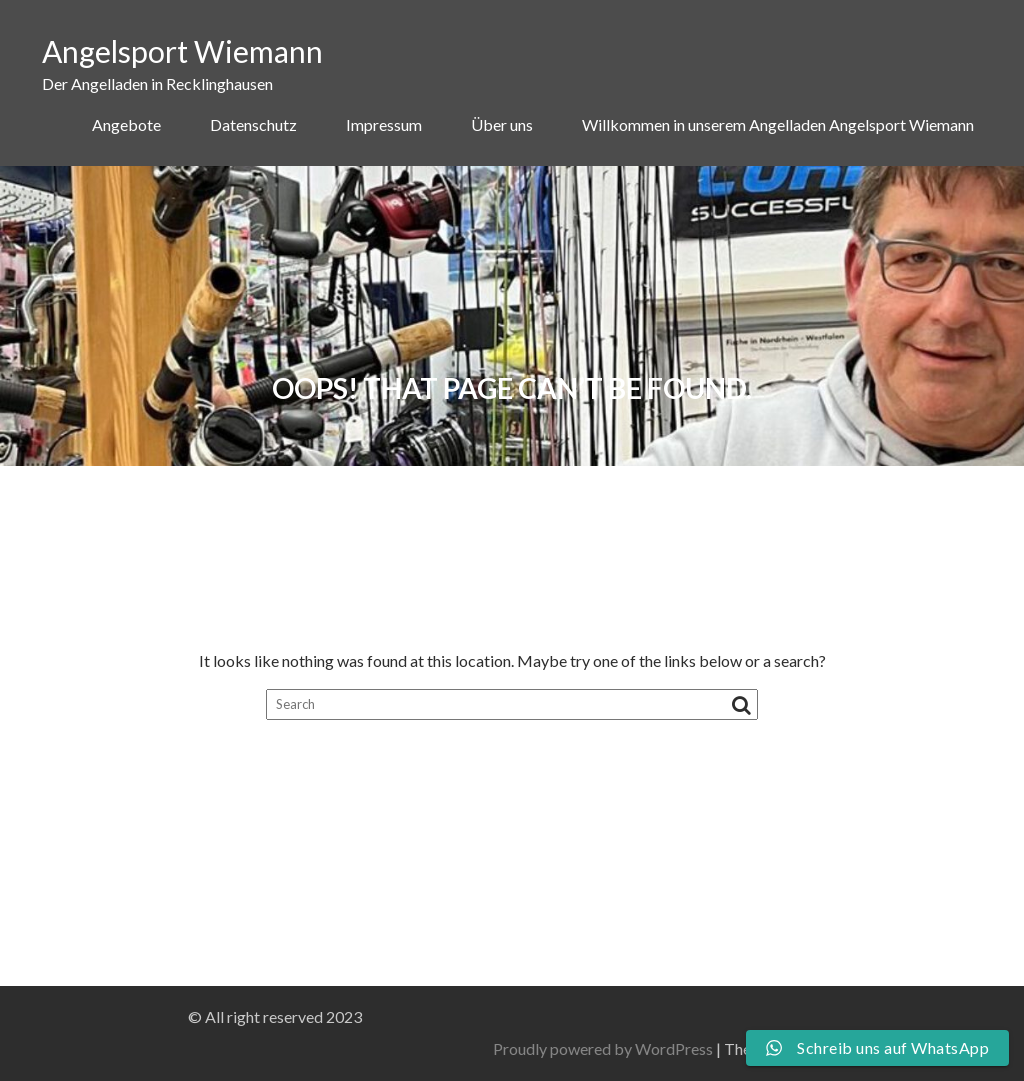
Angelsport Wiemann (182, 51)
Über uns (502, 124)
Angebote (126, 124)
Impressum (384, 124)
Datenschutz (253, 124)
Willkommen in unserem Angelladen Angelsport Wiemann (778, 124)
